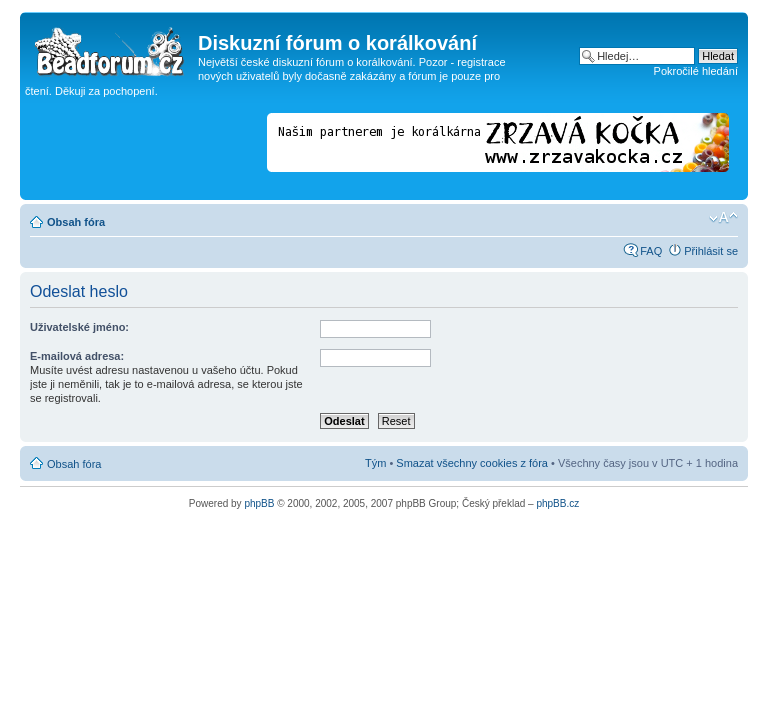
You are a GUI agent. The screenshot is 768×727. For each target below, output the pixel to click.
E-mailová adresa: (77, 356)
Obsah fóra (76, 222)
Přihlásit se (711, 251)
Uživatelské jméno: (79, 327)
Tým (375, 463)
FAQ (651, 251)
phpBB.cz (557, 503)
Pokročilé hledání (696, 71)
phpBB (259, 503)
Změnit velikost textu (723, 218)
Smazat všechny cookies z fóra (472, 463)
